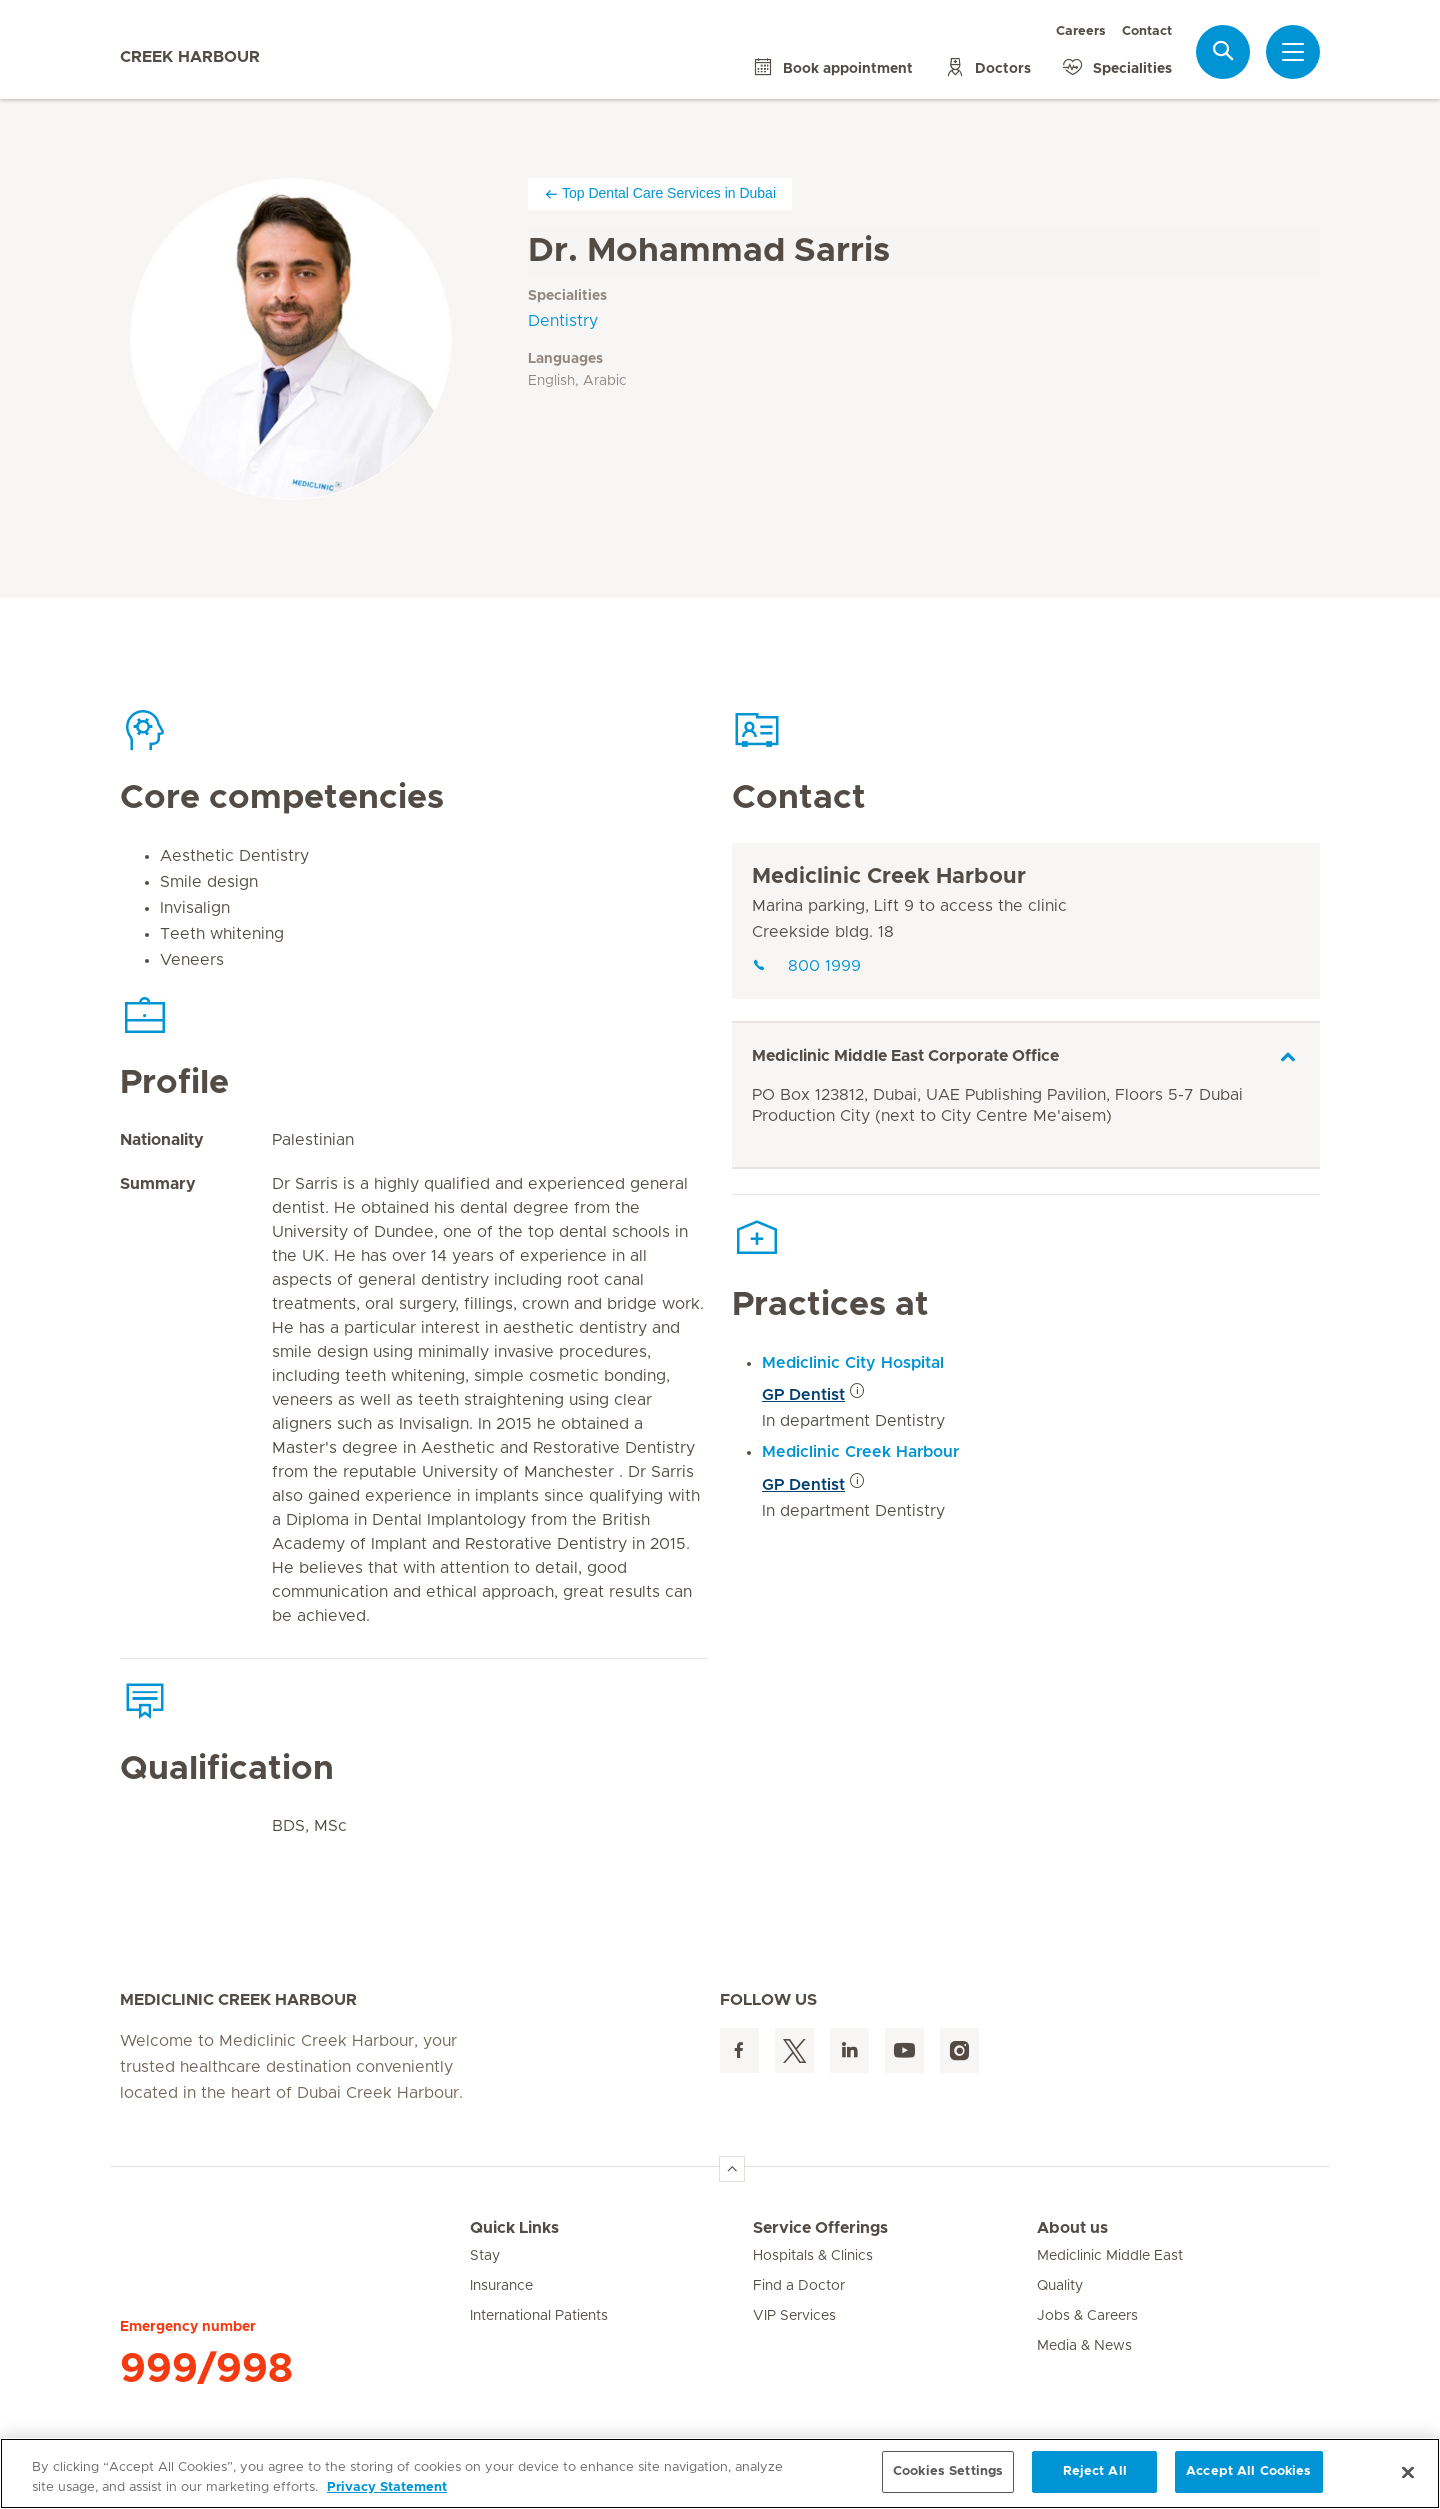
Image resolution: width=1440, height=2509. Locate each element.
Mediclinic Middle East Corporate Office (905, 1056)
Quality (1060, 2286)
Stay (485, 2256)
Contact (1147, 31)
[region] (720, 2473)
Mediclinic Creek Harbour (889, 877)
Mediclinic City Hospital (853, 1363)
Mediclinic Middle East (1110, 2256)
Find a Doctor (799, 2286)
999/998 (206, 2369)
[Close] (1408, 2472)
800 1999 (806, 966)
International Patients (539, 2316)
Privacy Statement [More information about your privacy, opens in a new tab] (387, 2487)
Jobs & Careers (1087, 2316)
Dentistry (563, 321)
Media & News (1084, 2346)
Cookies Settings (948, 2471)
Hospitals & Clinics (813, 2256)
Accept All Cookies (1248, 2471)
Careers (1081, 31)
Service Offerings (820, 2228)
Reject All (1095, 2471)
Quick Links (514, 2228)
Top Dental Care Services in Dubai (660, 193)
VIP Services (794, 2316)
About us (1072, 2228)
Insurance (501, 2286)
